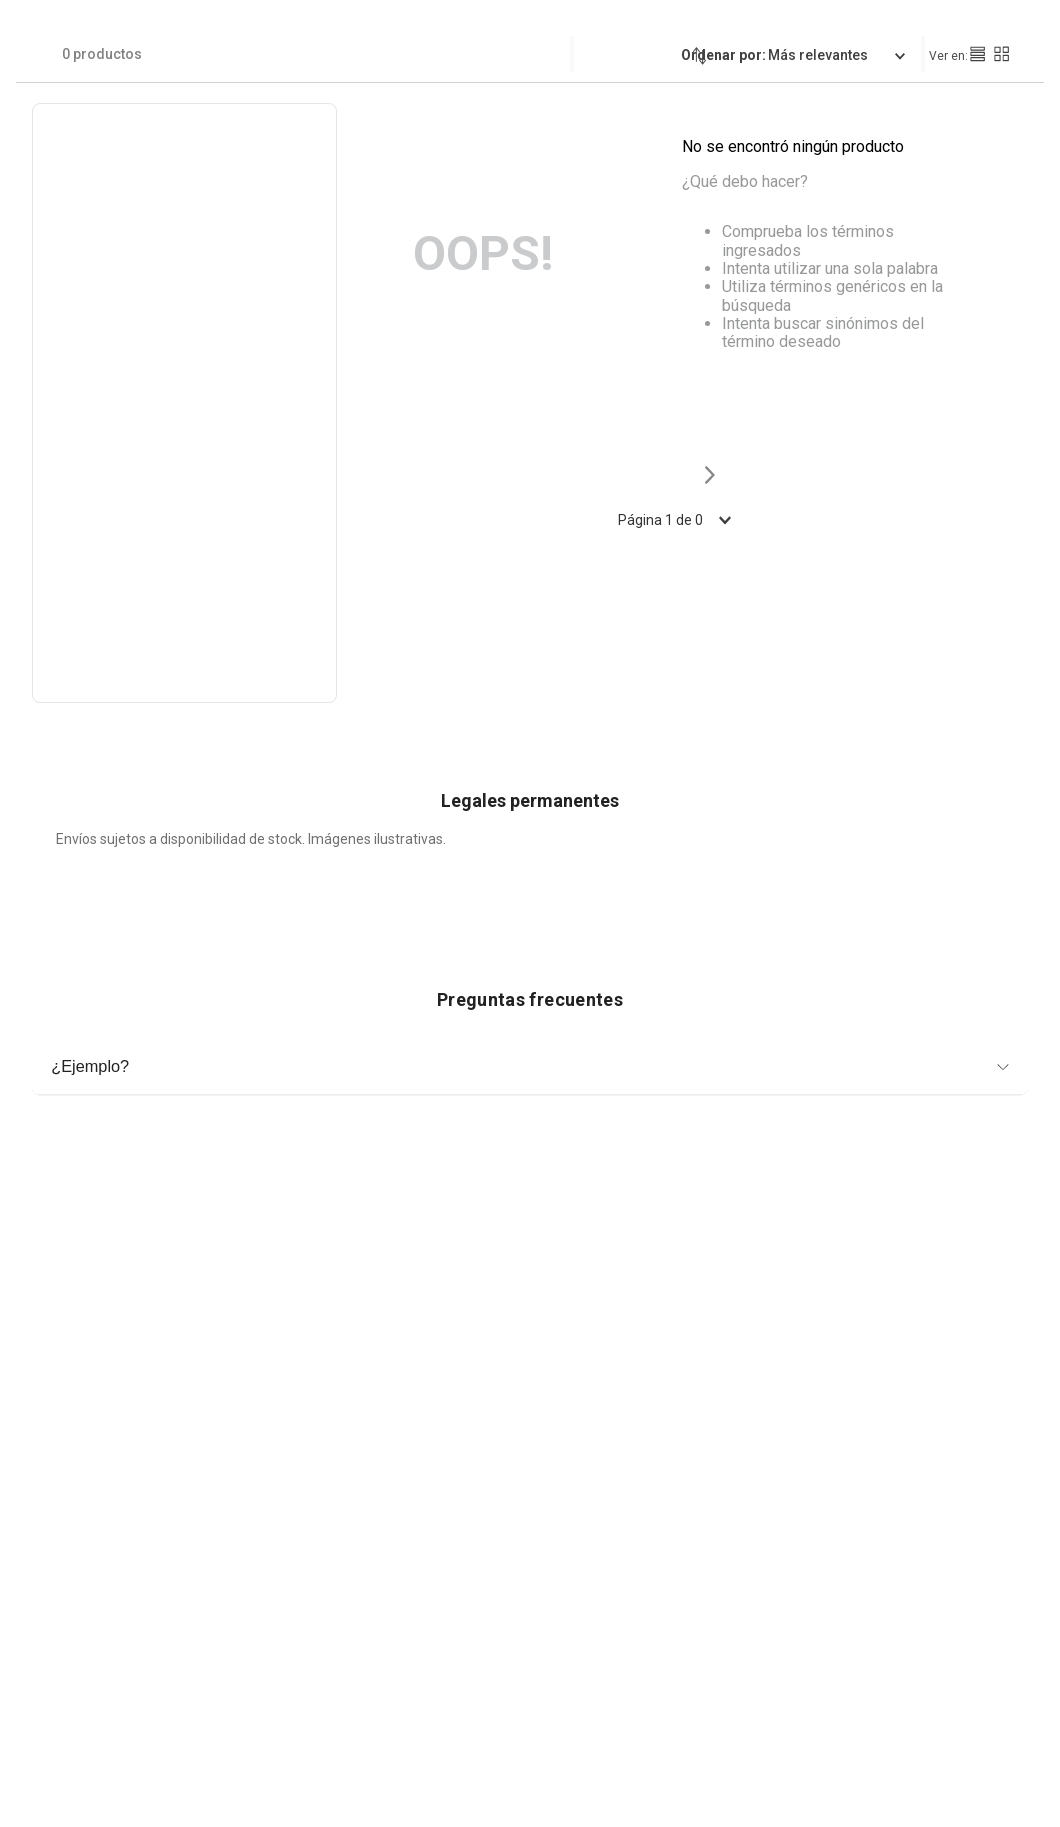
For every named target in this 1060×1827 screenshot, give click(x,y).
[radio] (977, 54)
